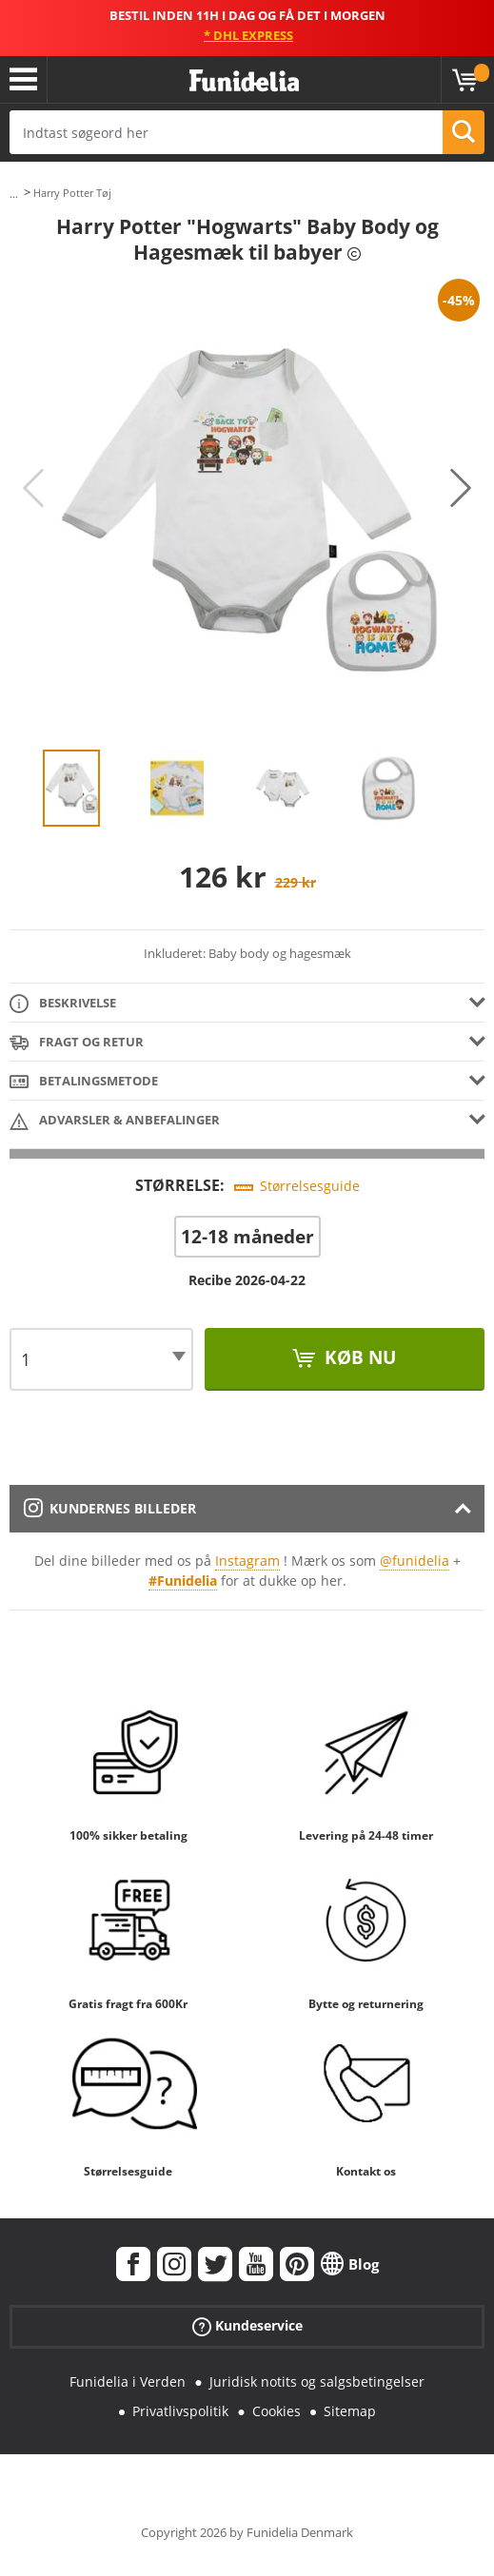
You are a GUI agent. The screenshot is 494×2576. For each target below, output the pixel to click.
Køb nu (358, 1357)
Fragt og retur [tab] (77, 1043)
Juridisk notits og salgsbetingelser (317, 2381)
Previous (33, 488)
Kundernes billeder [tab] (110, 1508)
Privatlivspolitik (180, 2411)
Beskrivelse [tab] (63, 1004)
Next (461, 488)
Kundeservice (247, 2326)
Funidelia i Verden (127, 2381)
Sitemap (350, 2411)
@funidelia (414, 1560)
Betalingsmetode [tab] (84, 1082)
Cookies (276, 2411)
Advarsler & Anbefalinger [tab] (115, 1121)
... (14, 193)
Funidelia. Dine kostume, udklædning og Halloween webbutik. (244, 81)
